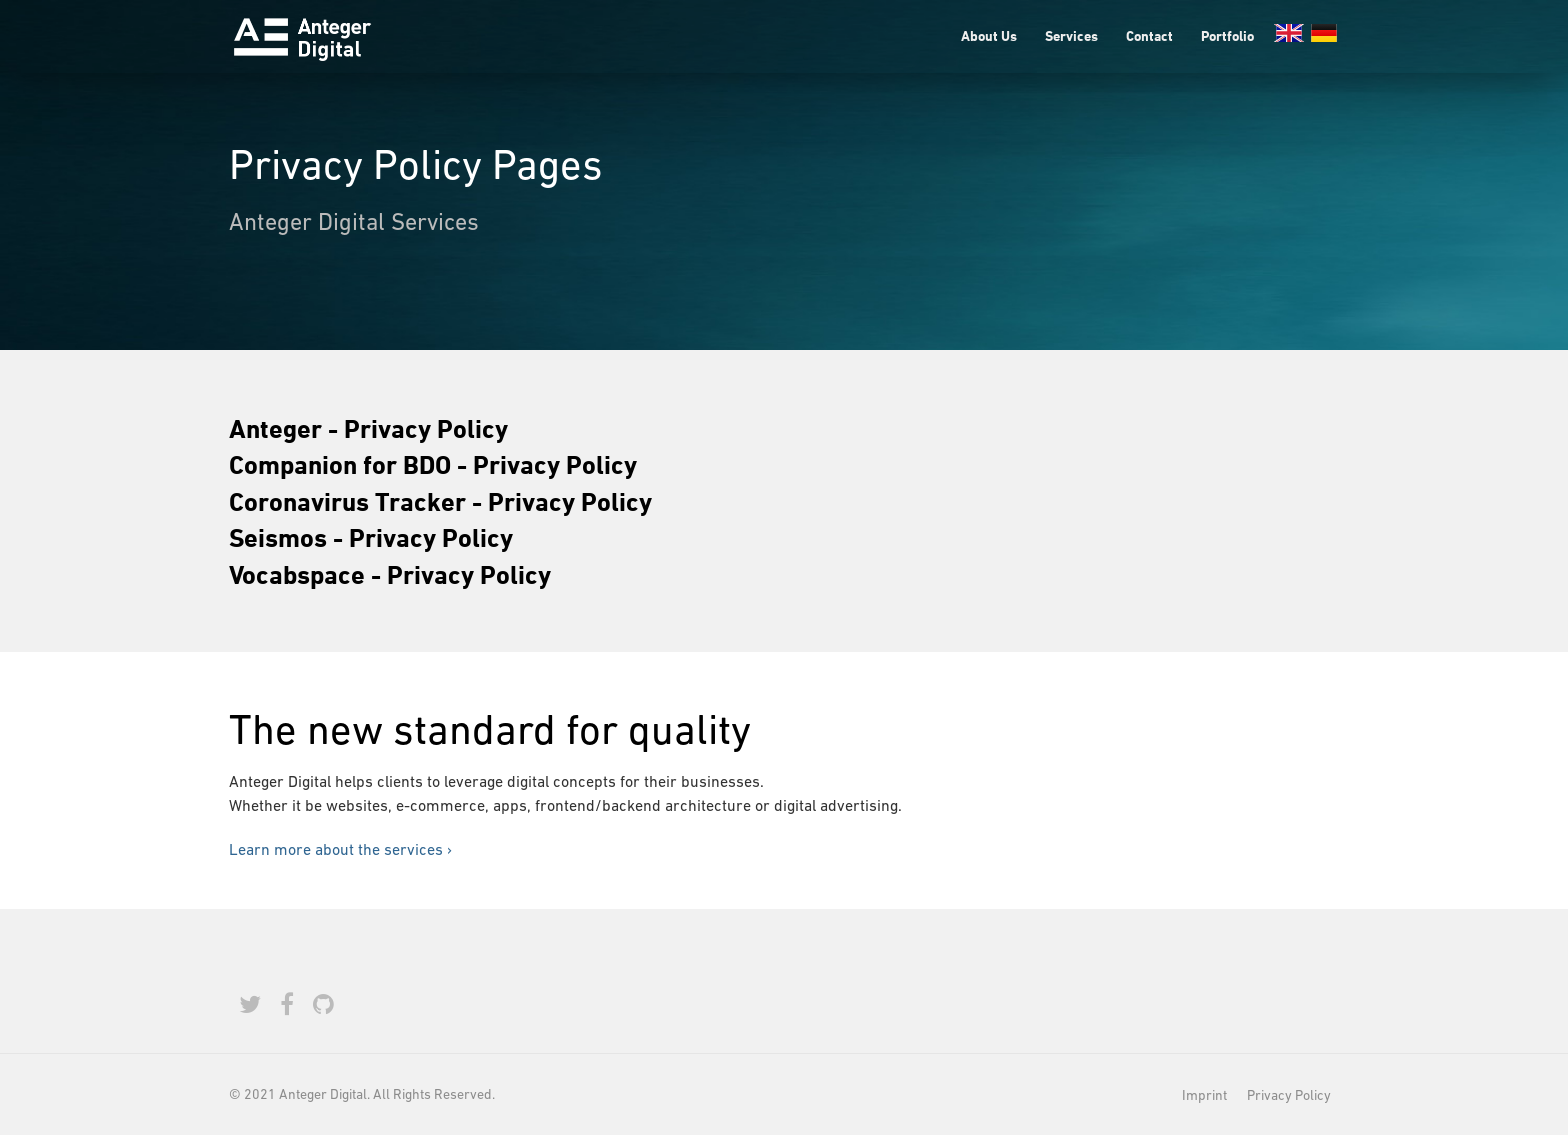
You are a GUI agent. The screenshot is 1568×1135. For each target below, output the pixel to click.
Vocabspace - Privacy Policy (390, 574)
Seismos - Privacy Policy (371, 537)
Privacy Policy (1289, 1095)
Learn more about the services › (340, 849)
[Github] (323, 1004)
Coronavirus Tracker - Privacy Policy (440, 501)
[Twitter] (250, 1004)
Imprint (1204, 1095)
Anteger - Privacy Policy (368, 428)
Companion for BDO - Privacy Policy (433, 464)
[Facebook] (287, 1004)
